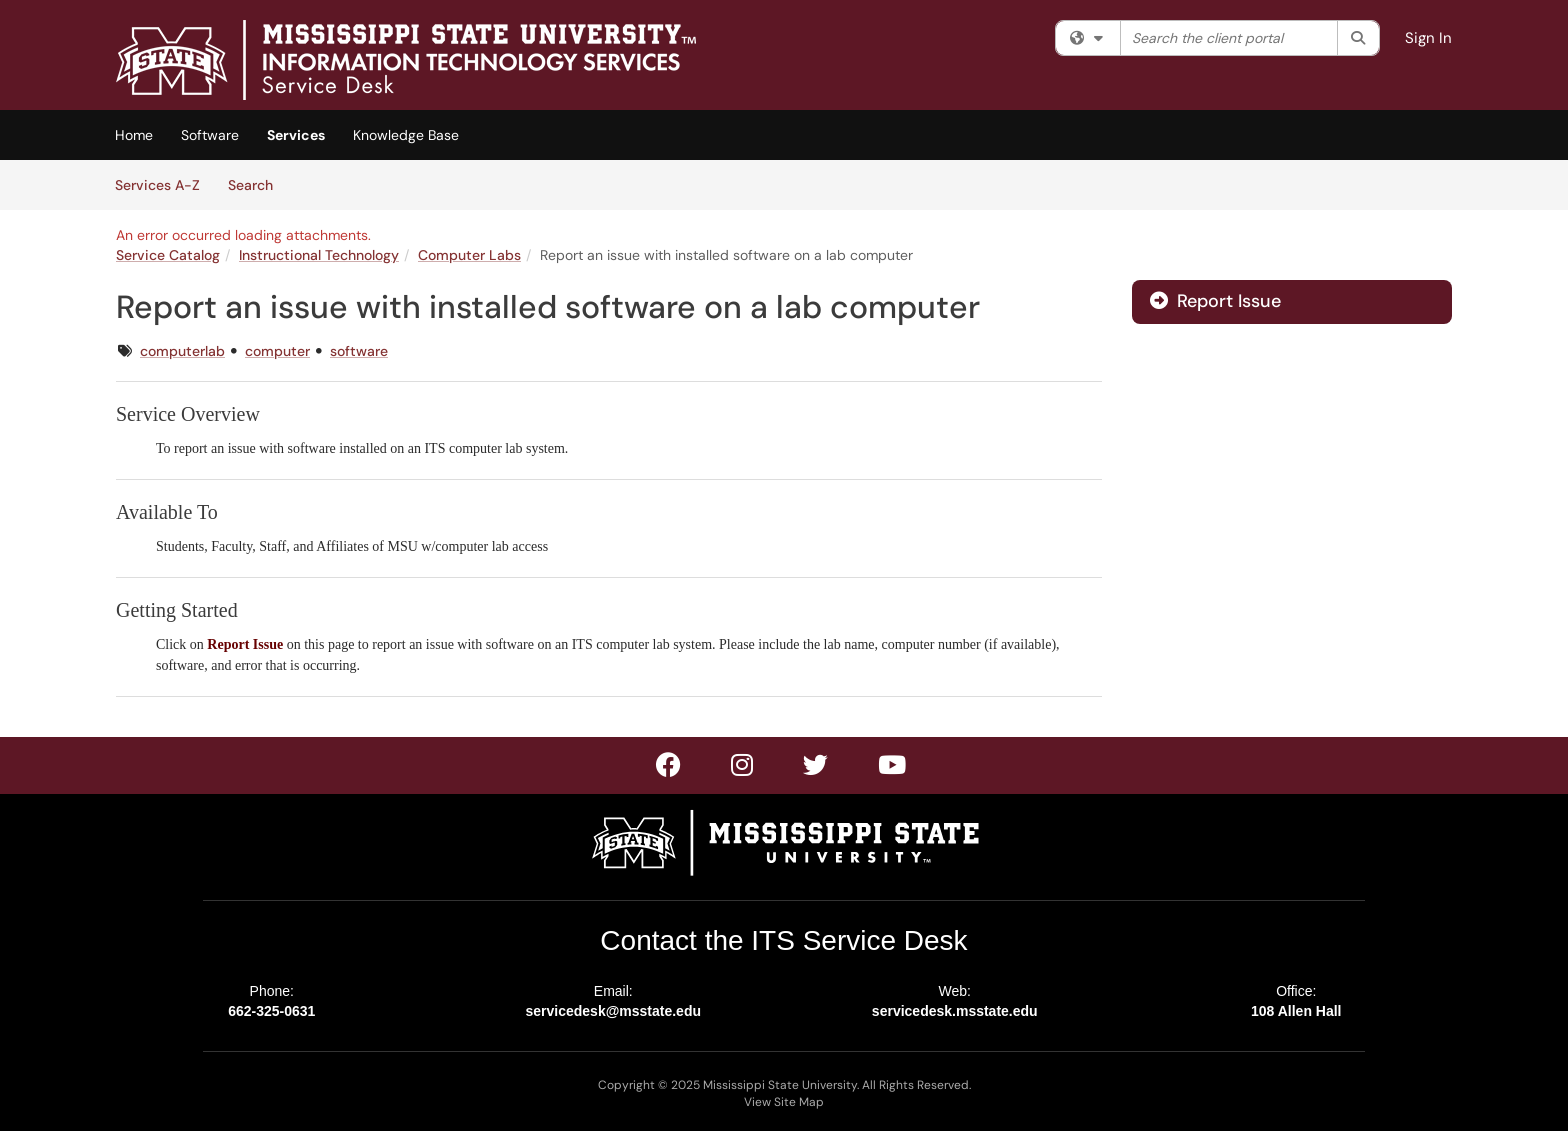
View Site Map (784, 1102)
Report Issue (1215, 301)
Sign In (1428, 38)
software (359, 351)
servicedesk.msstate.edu (955, 1011)
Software (210, 135)
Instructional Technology (319, 255)
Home (134, 135)
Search (257, 184)
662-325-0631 (271, 1011)
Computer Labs (469, 255)
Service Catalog (168, 255)
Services (296, 135)
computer (277, 351)
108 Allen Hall (1296, 1011)
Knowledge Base (406, 135)
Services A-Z (157, 185)
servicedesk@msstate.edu (613, 1011)
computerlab (182, 351)
